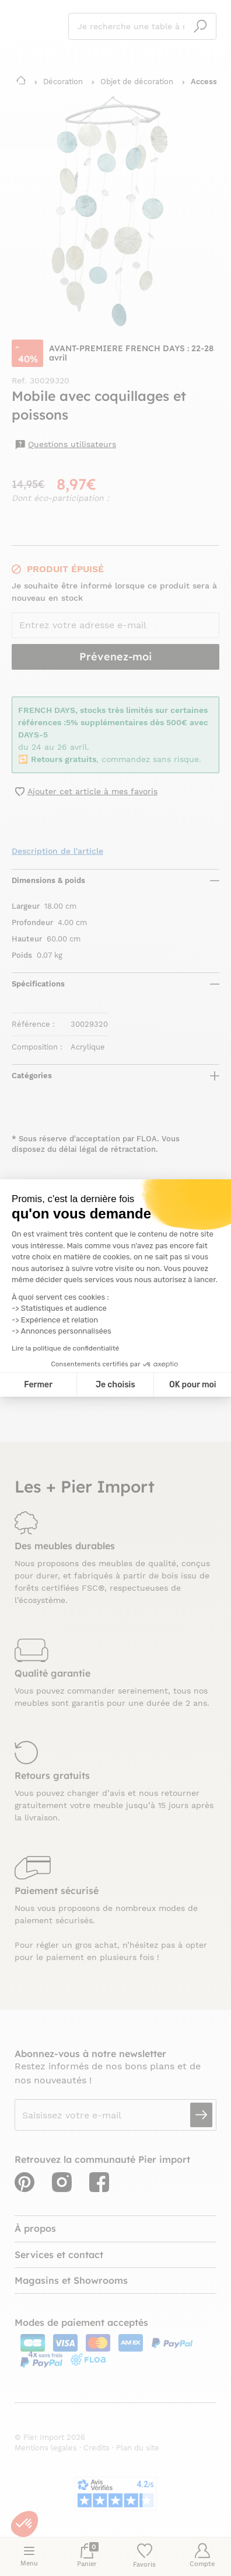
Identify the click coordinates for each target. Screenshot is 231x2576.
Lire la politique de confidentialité (65, 1348)
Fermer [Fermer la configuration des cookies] (38, 1385)
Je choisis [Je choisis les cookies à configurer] (115, 1385)
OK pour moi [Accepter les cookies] (192, 1385)
